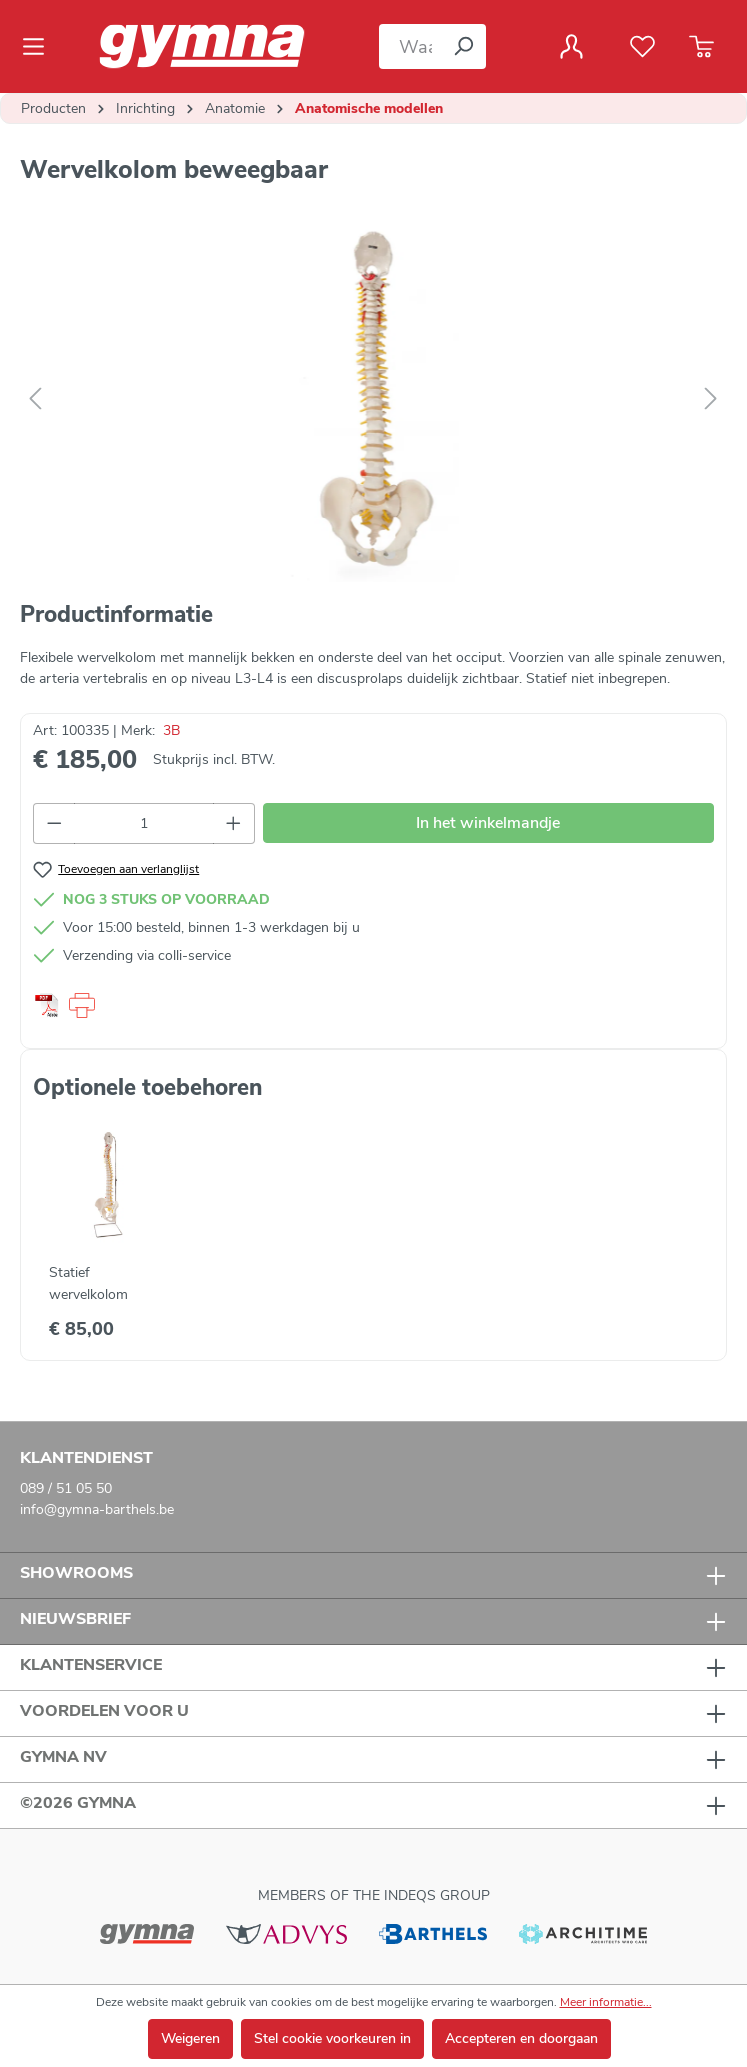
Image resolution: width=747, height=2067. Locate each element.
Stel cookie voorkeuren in (332, 2038)
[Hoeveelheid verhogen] (234, 823)
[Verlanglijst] (642, 47)
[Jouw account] (571, 47)
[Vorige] (35, 399)
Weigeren (190, 2038)
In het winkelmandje (488, 823)
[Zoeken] (463, 46)
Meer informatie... (606, 2002)
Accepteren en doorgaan (521, 2038)
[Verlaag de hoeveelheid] (54, 823)
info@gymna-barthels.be (97, 1509)
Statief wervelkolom (88, 1283)
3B (171, 730)
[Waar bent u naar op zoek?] (410, 46)
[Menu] (39, 47)
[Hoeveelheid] (144, 823)
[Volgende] (711, 399)
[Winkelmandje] (701, 47)
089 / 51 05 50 (66, 1488)
